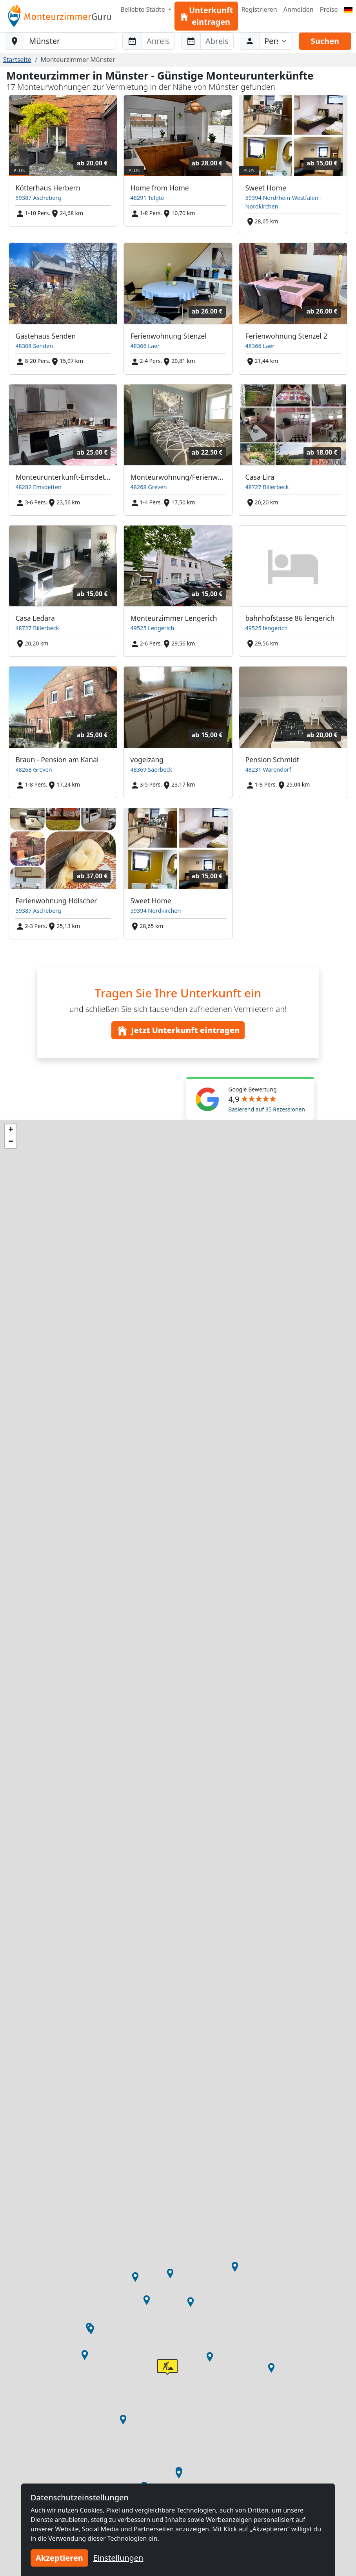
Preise (329, 9)
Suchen (325, 41)
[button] (210, 2357)
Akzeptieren (59, 2557)
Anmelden (298, 9)
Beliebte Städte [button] (143, 9)
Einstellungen (118, 2557)
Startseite (17, 59)
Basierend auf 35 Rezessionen (266, 1109)
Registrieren (259, 9)
